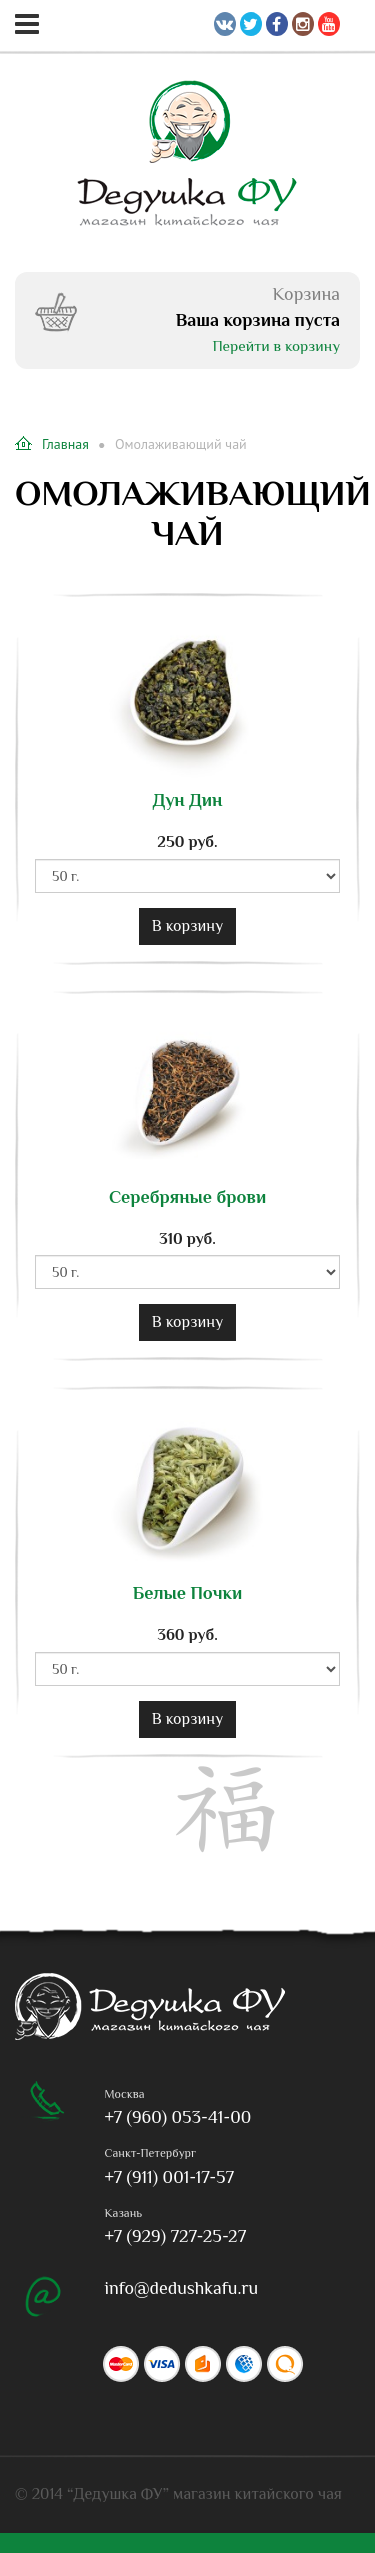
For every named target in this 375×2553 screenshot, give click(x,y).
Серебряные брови (187, 1197)
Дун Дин (188, 800)
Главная (52, 444)
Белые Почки (187, 1593)
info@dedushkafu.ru (182, 2288)
